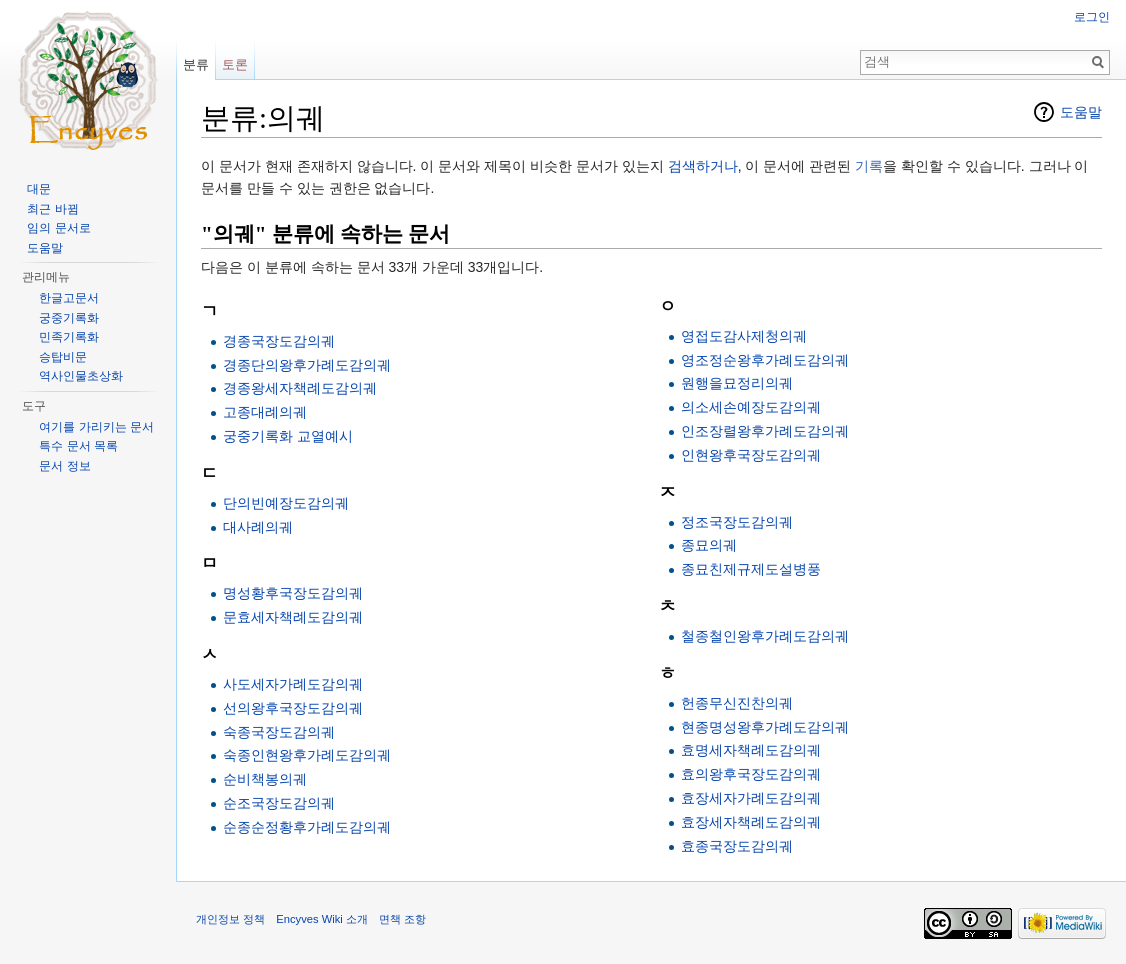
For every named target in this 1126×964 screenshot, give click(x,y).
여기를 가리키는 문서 (96, 427)
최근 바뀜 (52, 209)
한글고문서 (69, 298)
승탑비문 (63, 357)
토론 (235, 64)
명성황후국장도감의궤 (293, 593)
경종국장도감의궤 (279, 341)
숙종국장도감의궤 (279, 732)
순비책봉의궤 (265, 779)
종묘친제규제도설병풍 (751, 569)
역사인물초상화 (81, 376)
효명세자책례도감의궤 (751, 750)
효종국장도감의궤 (737, 846)
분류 (196, 64)
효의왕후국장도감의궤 (751, 774)
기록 (869, 166)
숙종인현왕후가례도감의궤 (307, 755)
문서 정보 (64, 466)
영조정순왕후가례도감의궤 (765, 360)
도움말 (1081, 112)
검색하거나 (703, 166)
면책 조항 (402, 919)
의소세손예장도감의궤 (751, 407)
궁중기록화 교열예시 (288, 436)
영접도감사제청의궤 (744, 336)
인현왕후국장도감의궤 (751, 455)
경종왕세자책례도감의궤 (300, 388)
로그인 (1092, 17)
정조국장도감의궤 (737, 522)
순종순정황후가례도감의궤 (307, 827)
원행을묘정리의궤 (737, 383)
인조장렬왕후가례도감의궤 (765, 431)
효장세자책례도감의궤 (751, 822)
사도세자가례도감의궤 (293, 684)
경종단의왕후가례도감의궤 (307, 365)
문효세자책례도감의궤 (293, 617)
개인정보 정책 (230, 919)
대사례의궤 (258, 527)
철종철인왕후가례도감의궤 (765, 636)
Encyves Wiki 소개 (322, 919)
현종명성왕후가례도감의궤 (765, 727)
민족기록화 (69, 337)
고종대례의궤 (265, 412)
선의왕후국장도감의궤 (293, 708)
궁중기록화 (69, 318)
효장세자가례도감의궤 (751, 798)
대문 (39, 189)
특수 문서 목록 (78, 446)
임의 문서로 (58, 228)
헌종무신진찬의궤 (737, 703)
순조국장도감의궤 (279, 803)
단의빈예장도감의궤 (286, 503)
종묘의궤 (709, 545)
